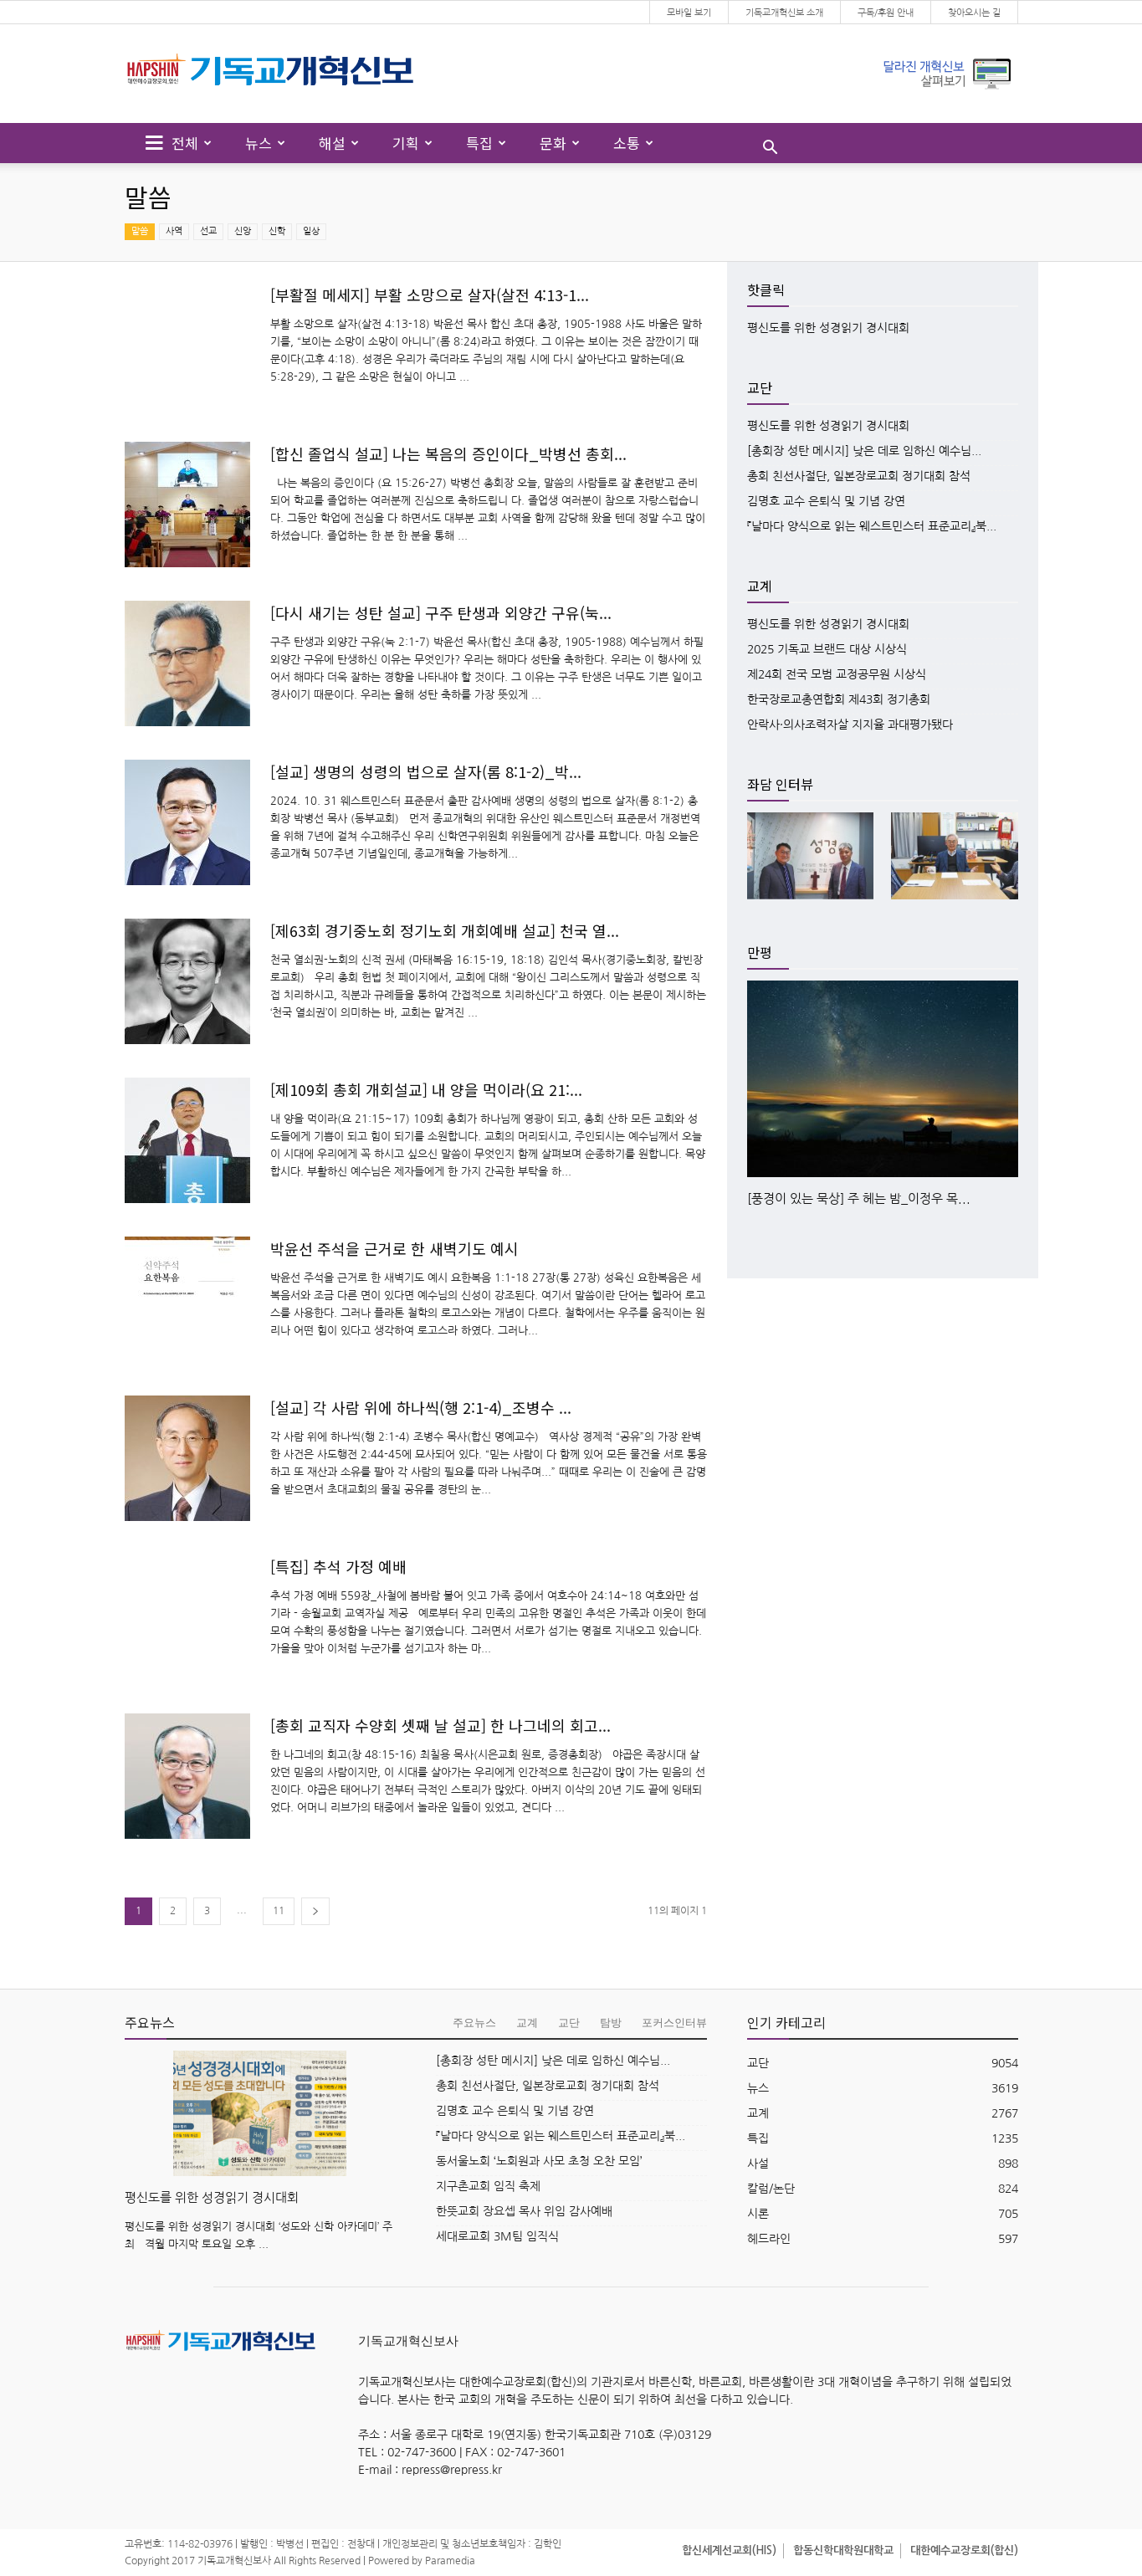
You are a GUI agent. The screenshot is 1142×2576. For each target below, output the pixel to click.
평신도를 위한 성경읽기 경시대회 (828, 328)
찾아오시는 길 (974, 13)
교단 (569, 2022)
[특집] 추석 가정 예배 (338, 1566)
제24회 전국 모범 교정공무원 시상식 (836, 674)
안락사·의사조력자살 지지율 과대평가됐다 (850, 724)
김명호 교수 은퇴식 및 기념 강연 (826, 501)
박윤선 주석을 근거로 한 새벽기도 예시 (394, 1248)
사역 (174, 231)
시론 (758, 2214)
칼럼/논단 (771, 2188)
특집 (486, 142)
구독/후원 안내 (886, 13)
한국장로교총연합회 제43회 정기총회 (838, 699)
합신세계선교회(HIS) (729, 2550)
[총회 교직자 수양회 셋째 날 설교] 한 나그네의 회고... (440, 1725)
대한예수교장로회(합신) (964, 2550)
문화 (560, 142)
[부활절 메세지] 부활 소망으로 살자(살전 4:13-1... (429, 294)
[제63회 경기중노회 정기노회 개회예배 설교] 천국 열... (444, 930)
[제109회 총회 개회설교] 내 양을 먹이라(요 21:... (426, 1089)
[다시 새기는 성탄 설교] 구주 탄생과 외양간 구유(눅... (441, 612)
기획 (412, 142)
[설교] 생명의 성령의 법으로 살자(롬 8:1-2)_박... (425, 771)
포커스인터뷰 (674, 2022)
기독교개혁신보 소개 (784, 13)
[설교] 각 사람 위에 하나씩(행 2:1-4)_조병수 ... (420, 1407)
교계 (527, 2022)
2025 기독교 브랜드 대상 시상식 (827, 649)
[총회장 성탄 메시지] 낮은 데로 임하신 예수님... (864, 451)
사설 (758, 2163)
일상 (311, 231)
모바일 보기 (689, 13)
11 (278, 1911)
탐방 (611, 2022)
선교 (208, 231)
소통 (633, 142)
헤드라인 (769, 2239)
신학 (277, 231)
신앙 (242, 231)
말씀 (139, 231)
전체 (179, 143)
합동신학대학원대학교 (843, 2550)
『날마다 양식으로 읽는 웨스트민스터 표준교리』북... (871, 526)
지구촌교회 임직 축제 (488, 2186)
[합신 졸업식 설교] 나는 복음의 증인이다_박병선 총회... (448, 453)
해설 (339, 142)
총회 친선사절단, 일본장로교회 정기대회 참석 (858, 476)
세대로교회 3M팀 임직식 (497, 2236)
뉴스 (265, 142)
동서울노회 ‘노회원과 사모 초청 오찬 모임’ (539, 2161)
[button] (770, 149)
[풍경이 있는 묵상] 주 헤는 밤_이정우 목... (858, 1198)
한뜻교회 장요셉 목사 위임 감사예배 (524, 2211)
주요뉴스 (474, 2022)
